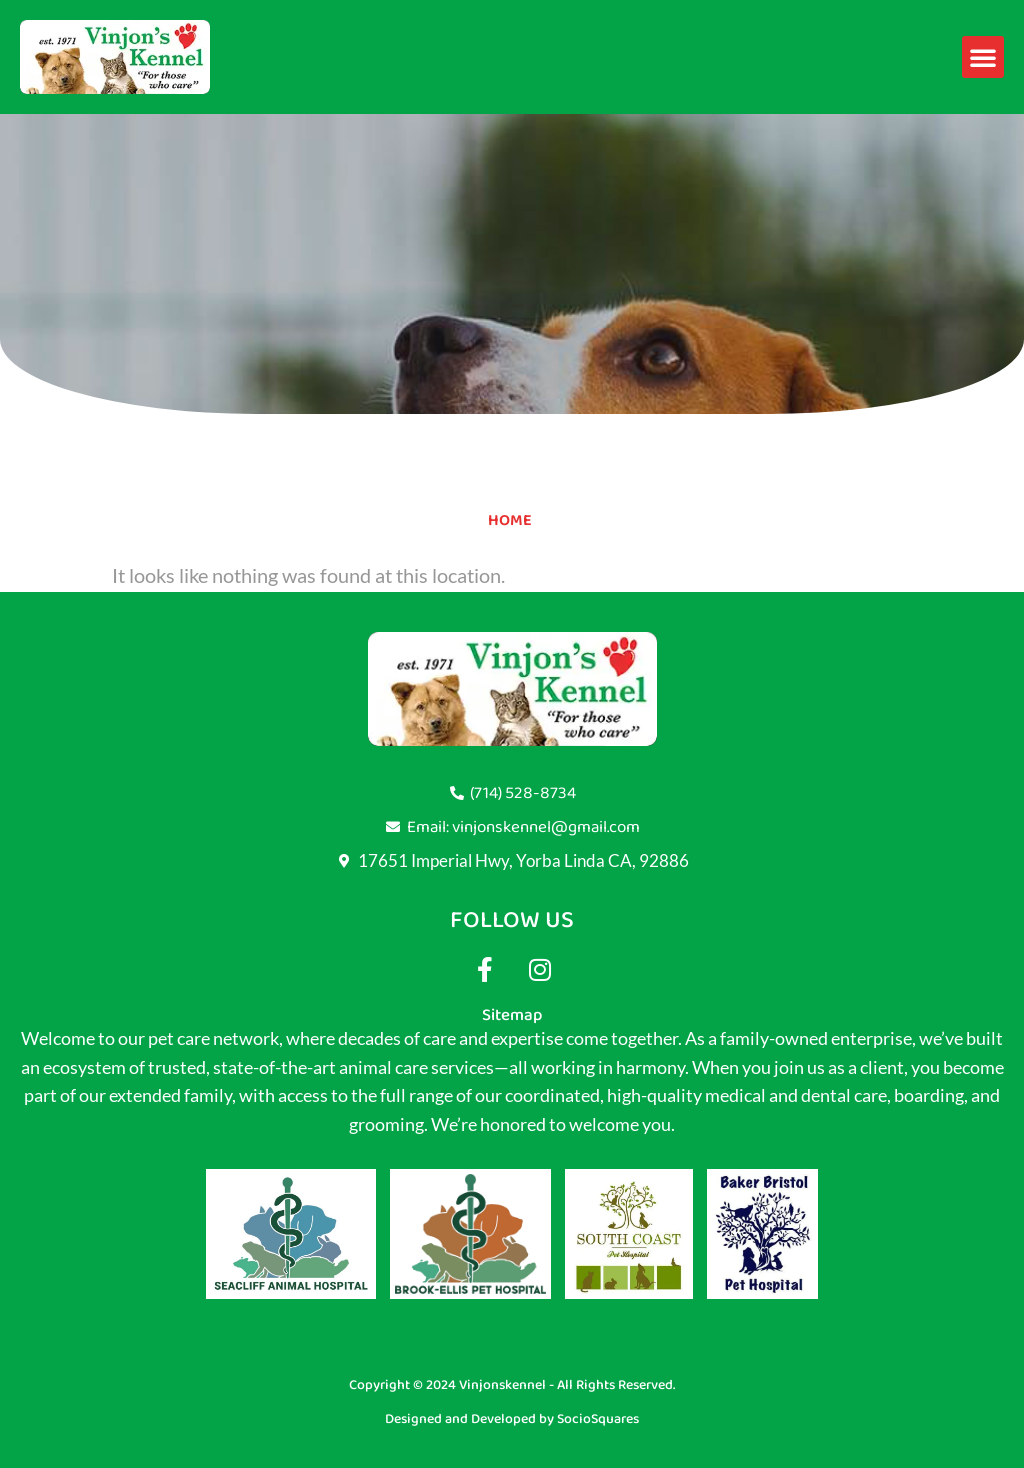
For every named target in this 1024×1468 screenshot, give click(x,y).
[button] (983, 57)
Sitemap (512, 1015)
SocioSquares (598, 1419)
